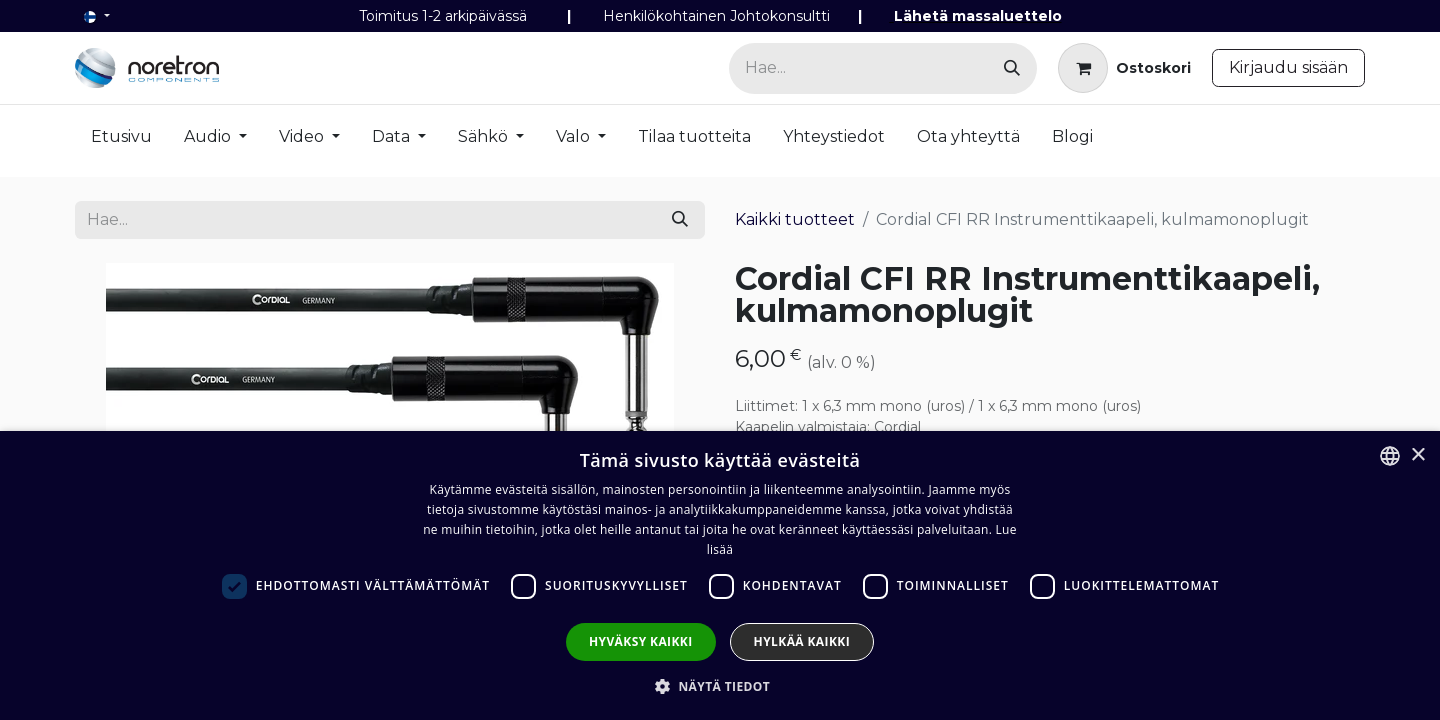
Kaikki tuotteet (795, 219)
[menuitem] (121, 141)
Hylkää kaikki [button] (802, 641)
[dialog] (720, 575)
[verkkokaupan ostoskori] (1124, 68)
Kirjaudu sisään (1288, 67)
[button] (720, 686)
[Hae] (1012, 68)
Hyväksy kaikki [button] (641, 641)
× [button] (1417, 455)
